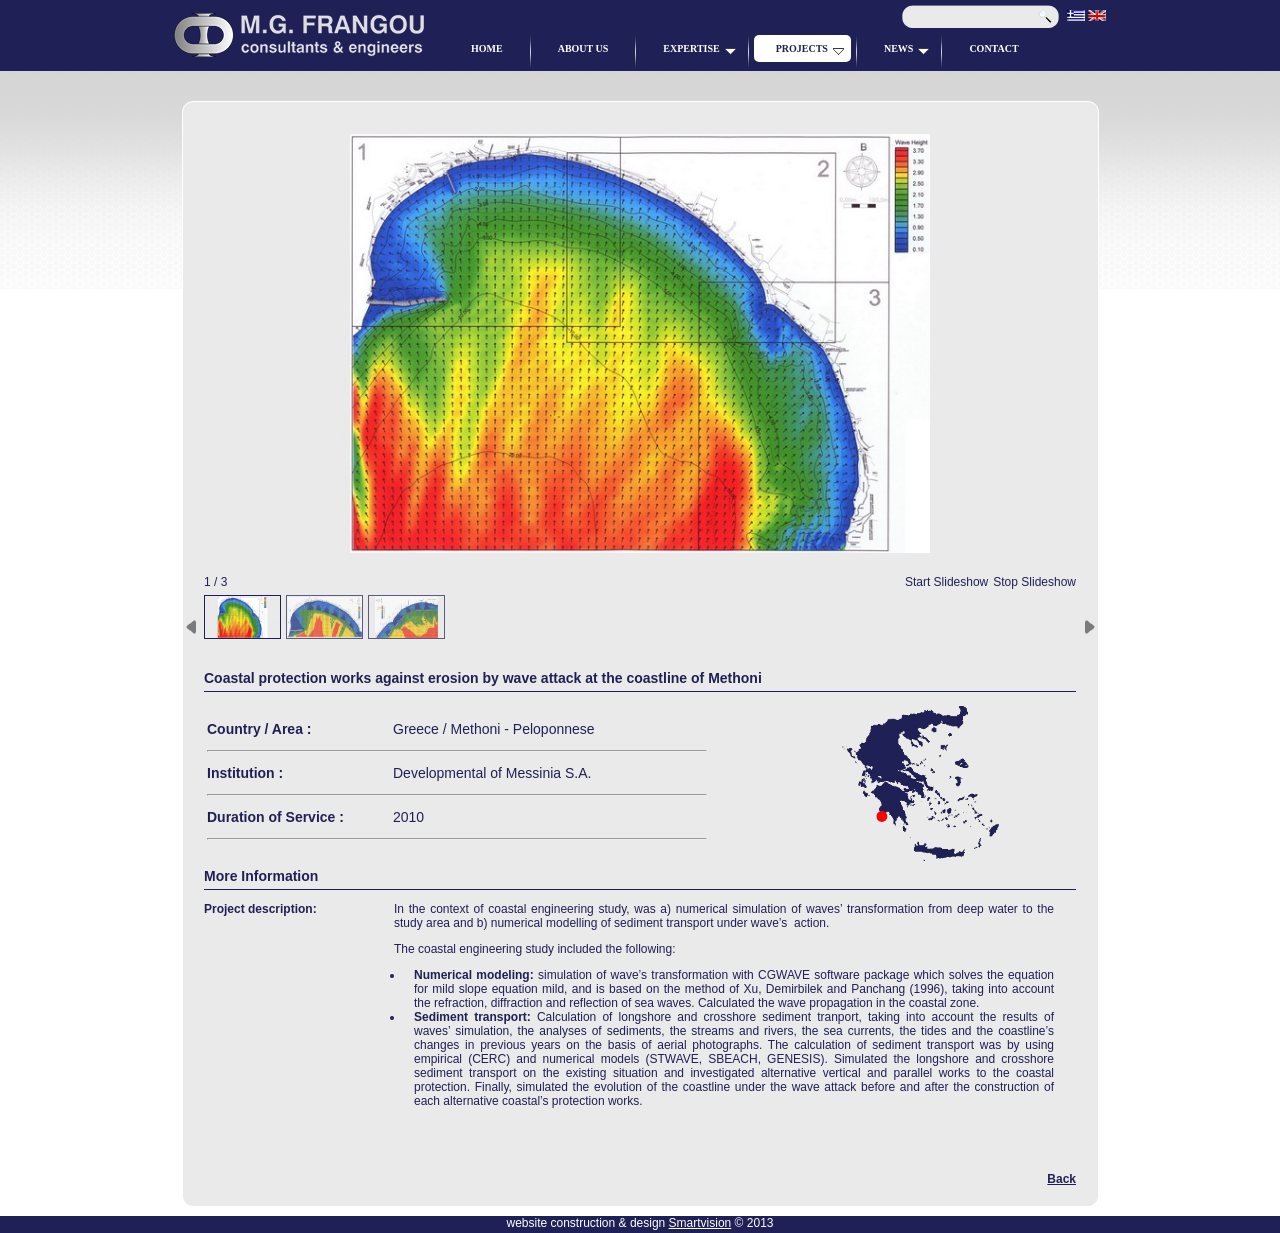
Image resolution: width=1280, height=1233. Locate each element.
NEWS (906, 49)
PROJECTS (810, 49)
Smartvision (700, 1223)
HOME (487, 48)
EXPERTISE (699, 49)
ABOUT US (583, 48)
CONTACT (993, 48)
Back (1061, 1179)
